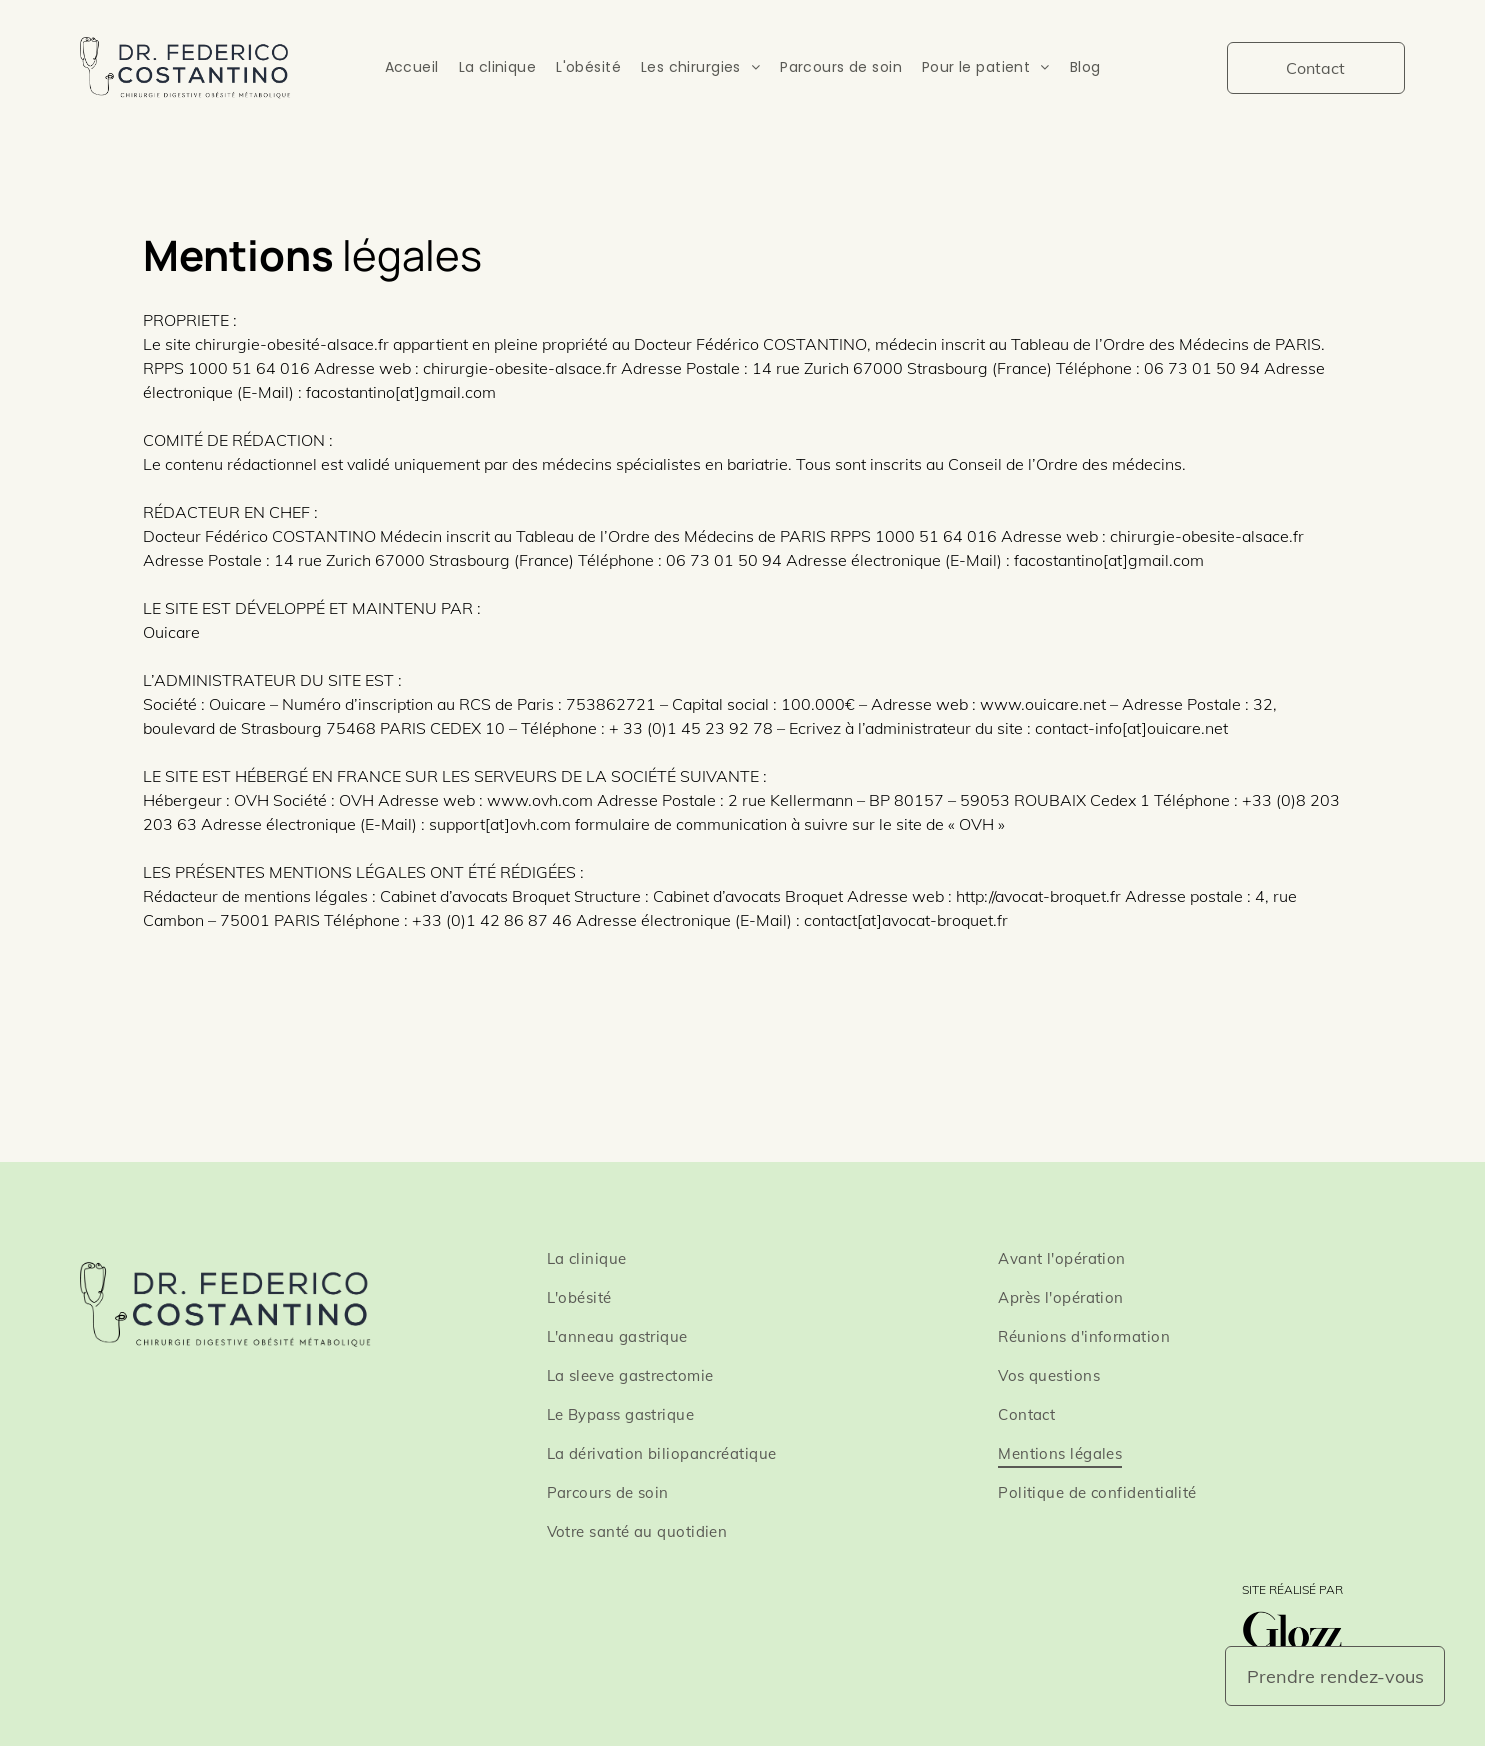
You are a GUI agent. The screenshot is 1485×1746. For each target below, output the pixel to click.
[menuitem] (412, 67)
